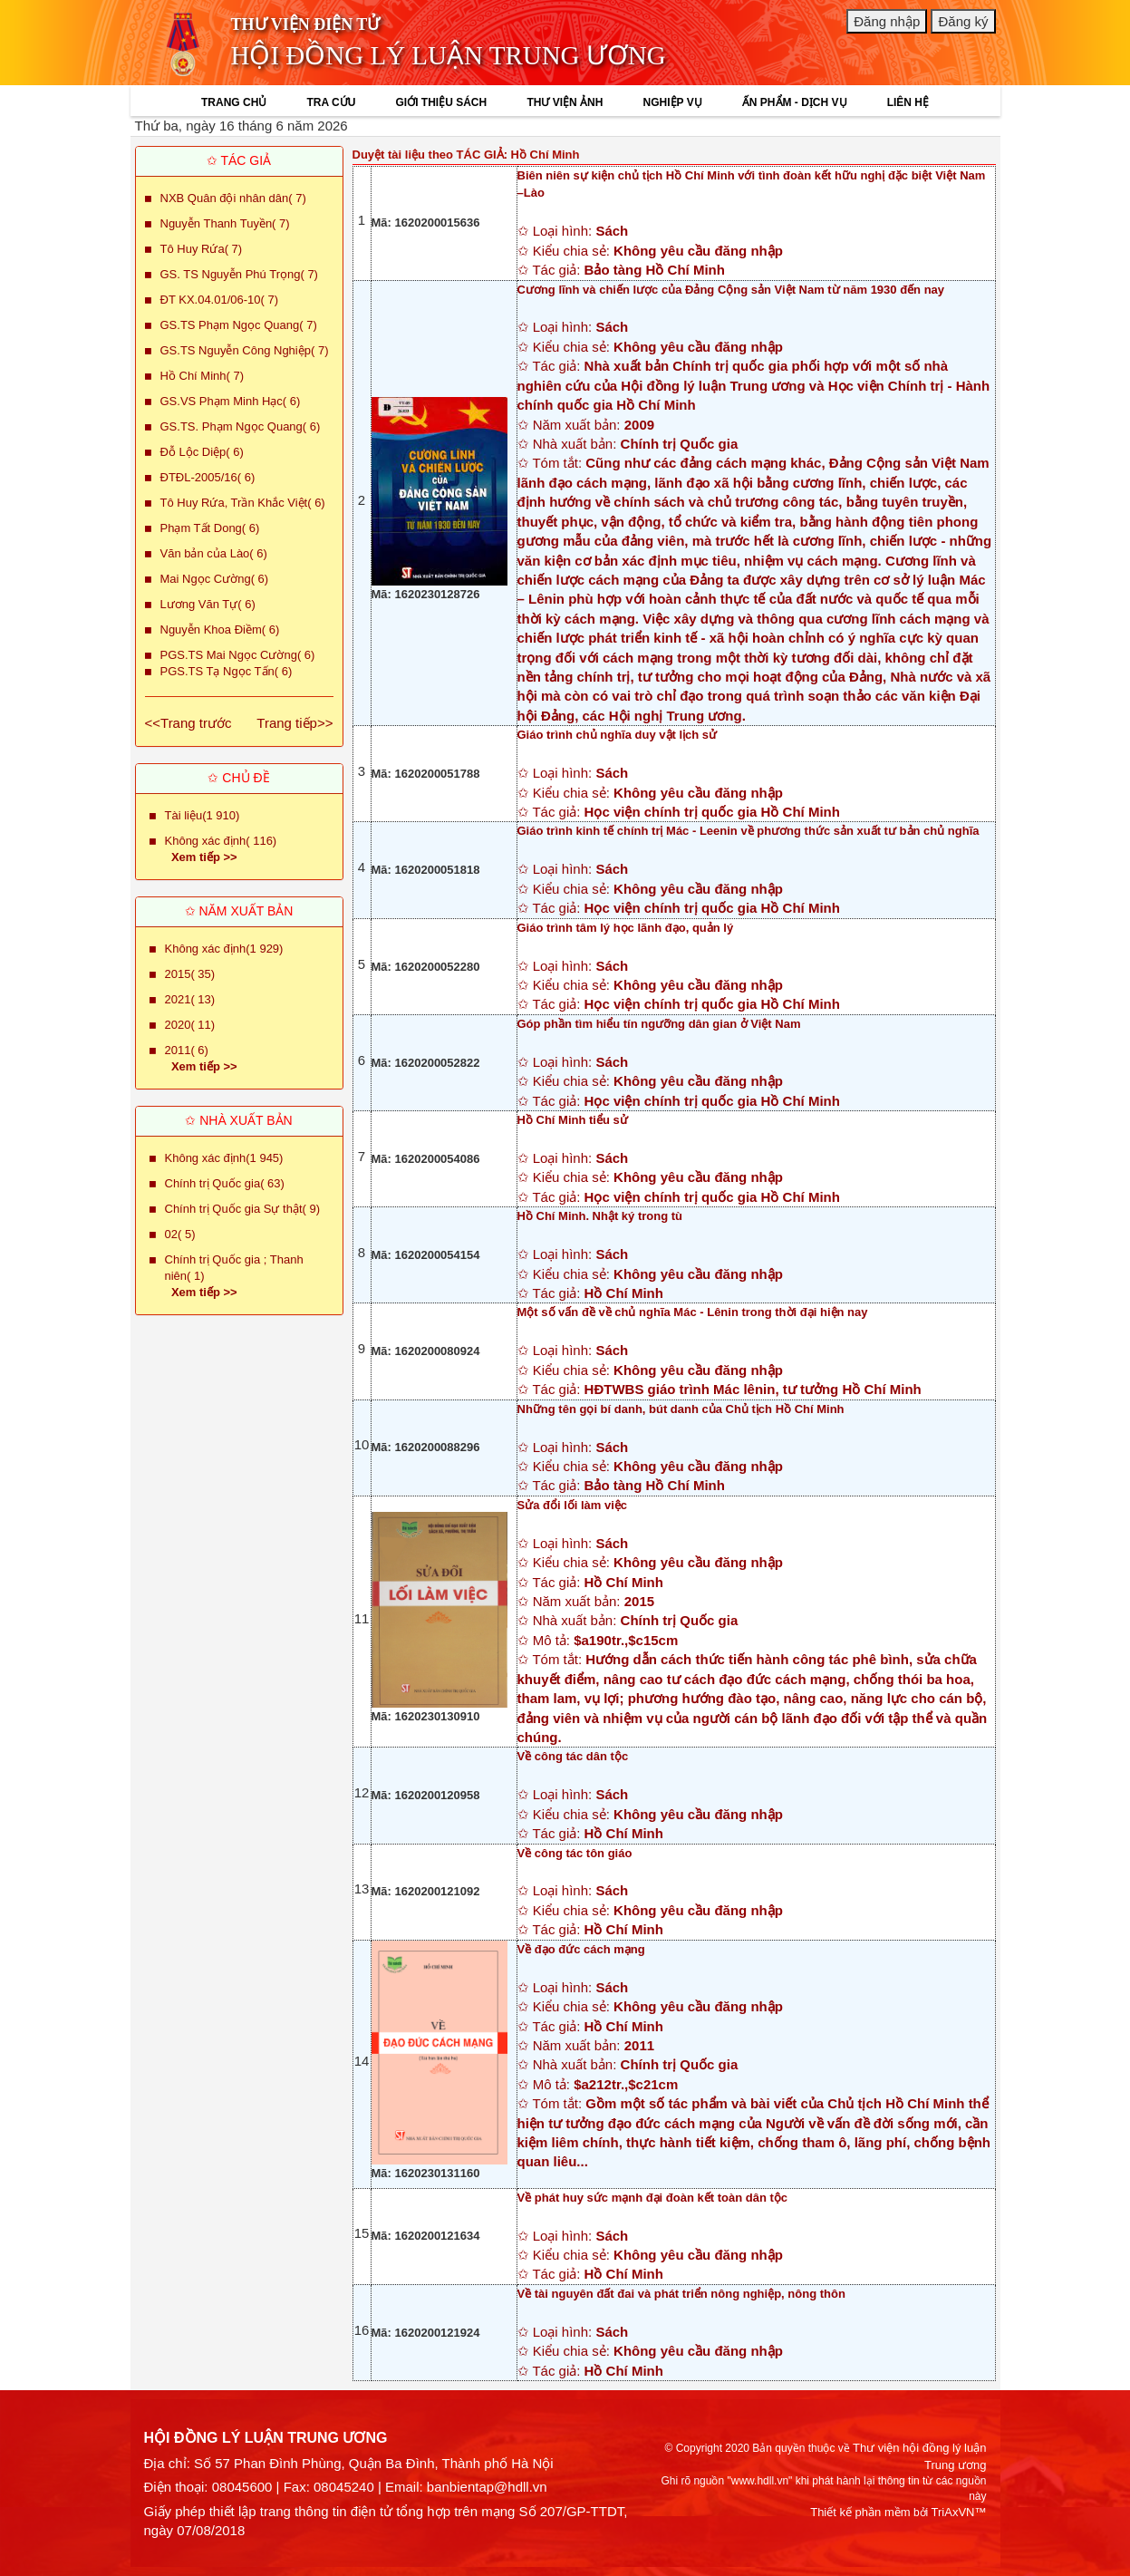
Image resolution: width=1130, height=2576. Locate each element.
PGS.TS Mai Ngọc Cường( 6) (237, 655)
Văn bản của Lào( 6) (213, 553)
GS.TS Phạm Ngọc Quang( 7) (238, 325)
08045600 (242, 2486)
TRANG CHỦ (233, 102)
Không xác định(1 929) (224, 948)
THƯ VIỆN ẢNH (564, 102)
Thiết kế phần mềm (860, 2512)
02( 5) (180, 1234)
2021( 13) (190, 999)
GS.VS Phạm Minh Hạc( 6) (230, 401)
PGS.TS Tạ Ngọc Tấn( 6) (226, 671)
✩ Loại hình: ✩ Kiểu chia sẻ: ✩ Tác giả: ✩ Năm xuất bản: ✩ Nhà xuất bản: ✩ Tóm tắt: (756, 502)
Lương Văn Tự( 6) (208, 604)
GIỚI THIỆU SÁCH (442, 102)
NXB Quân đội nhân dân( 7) (233, 198)
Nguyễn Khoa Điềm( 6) (220, 629)
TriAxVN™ (959, 2512)
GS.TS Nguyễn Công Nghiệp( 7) (244, 350)
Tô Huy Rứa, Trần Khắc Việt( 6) (242, 502)
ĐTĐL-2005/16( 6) (208, 477)
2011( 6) (186, 1050)
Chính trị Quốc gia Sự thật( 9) (243, 1208)
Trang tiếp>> (294, 723)
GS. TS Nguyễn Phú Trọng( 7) (239, 274)
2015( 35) (190, 974)
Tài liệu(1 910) (202, 815)
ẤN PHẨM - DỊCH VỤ (794, 102)
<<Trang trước (188, 723)
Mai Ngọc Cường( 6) (214, 579)
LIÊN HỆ (908, 102)
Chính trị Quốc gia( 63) (225, 1183)
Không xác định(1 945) (224, 1158)
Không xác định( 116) (221, 840)
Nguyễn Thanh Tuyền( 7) (225, 223)
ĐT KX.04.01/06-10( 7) (219, 299)
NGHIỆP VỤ (672, 102)
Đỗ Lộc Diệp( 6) (202, 452)
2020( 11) (190, 1024)
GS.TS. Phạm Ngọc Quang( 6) (240, 426)
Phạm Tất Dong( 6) (210, 528)
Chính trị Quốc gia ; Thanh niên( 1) (234, 1268)
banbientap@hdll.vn (487, 2486)
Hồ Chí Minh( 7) (202, 376)
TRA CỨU (330, 102)
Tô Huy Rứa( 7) (201, 249)
